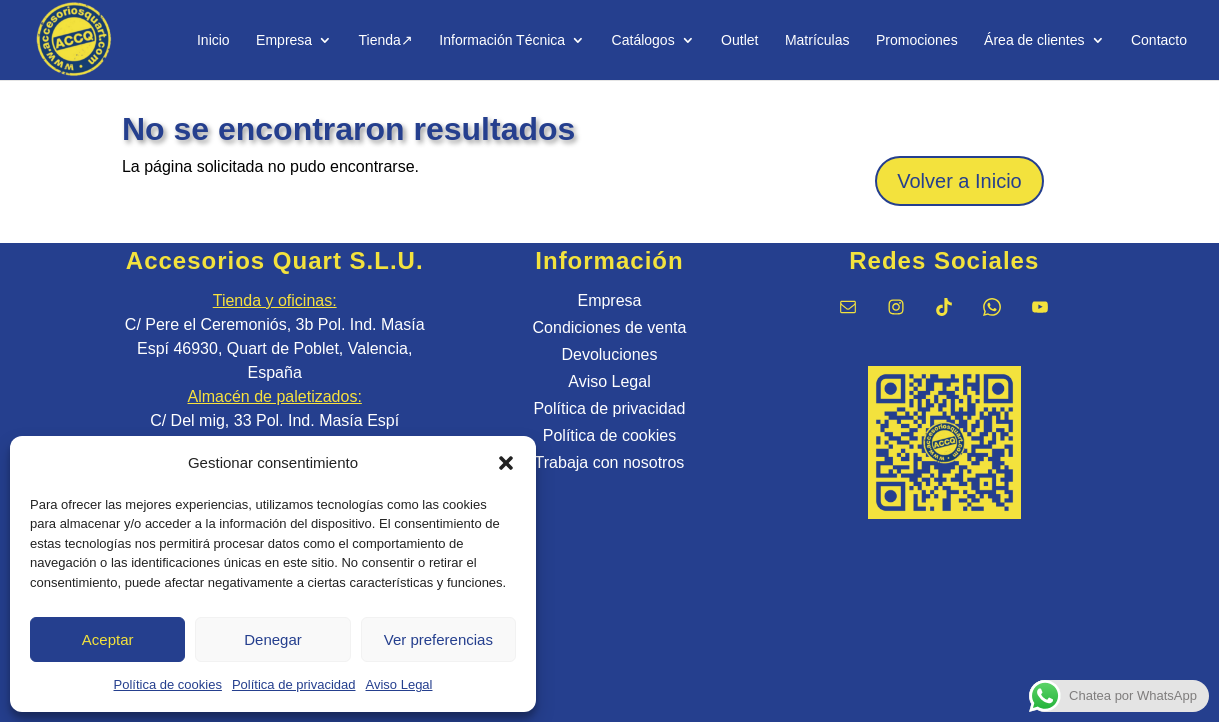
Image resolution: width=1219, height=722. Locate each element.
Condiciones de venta (610, 327)
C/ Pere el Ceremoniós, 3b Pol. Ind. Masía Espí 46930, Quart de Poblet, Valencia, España (275, 348)
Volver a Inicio (959, 181)
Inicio (213, 40)
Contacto (1159, 40)
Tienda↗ (386, 40)
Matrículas (817, 40)
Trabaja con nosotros (610, 462)
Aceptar (108, 639)
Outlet (739, 40)
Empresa (284, 40)
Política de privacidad (294, 684)
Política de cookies (168, 684)
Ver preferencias (438, 639)
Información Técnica (502, 40)
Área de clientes (1034, 40)
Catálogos (643, 40)
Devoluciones (609, 354)
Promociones (917, 40)
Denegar (273, 639)
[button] (506, 463)
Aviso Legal (399, 684)
